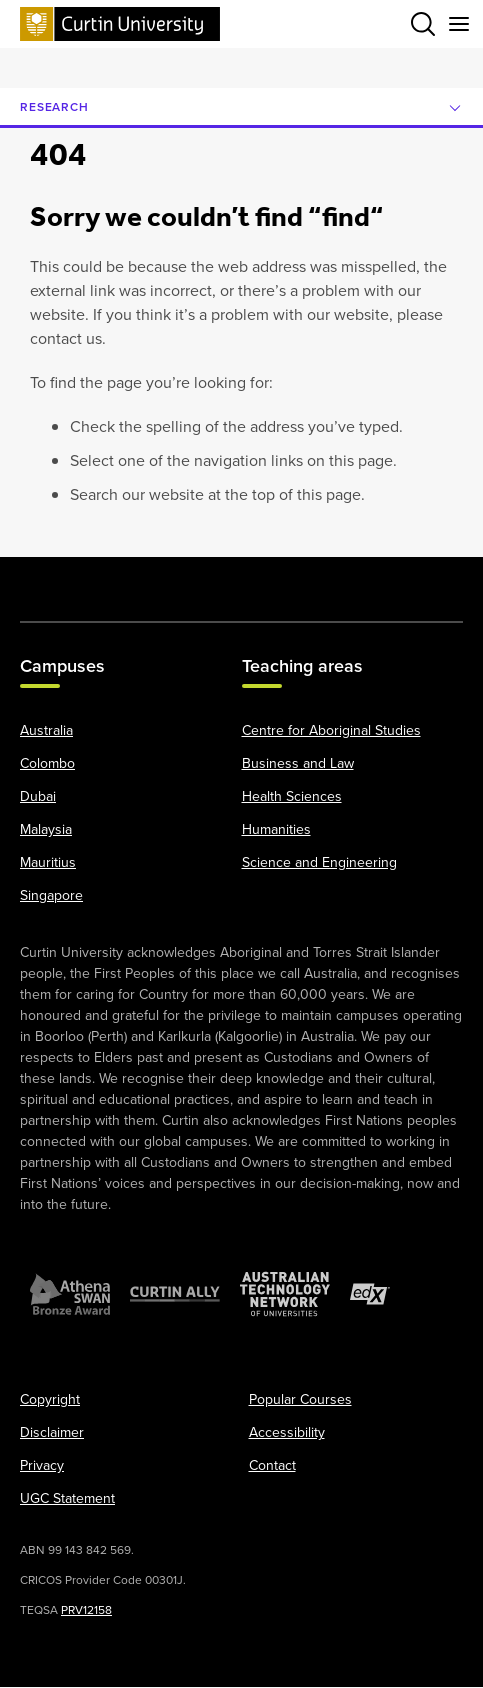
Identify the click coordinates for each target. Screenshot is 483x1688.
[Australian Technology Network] (285, 1295)
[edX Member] (370, 1295)
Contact (272, 1466)
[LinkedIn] (269, 579)
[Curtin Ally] (175, 1295)
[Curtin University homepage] (120, 23)
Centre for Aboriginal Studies (331, 731)
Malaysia (46, 830)
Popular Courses (300, 1400)
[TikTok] (435, 579)
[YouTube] (214, 579)
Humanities (276, 830)
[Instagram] (158, 579)
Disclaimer (52, 1433)
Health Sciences (292, 797)
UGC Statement (67, 1499)
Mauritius (48, 863)
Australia (46, 731)
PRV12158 (86, 1611)
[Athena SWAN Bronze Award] (70, 1295)
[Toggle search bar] (423, 24)
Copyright (50, 1400)
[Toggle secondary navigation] (459, 24)
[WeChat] (380, 579)
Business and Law (298, 764)
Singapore (51, 896)
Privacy (42, 1466)
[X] (103, 579)
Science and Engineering (319, 863)
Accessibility (287, 1433)
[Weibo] (325, 579)
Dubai (38, 797)
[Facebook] (48, 579)
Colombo (47, 764)
